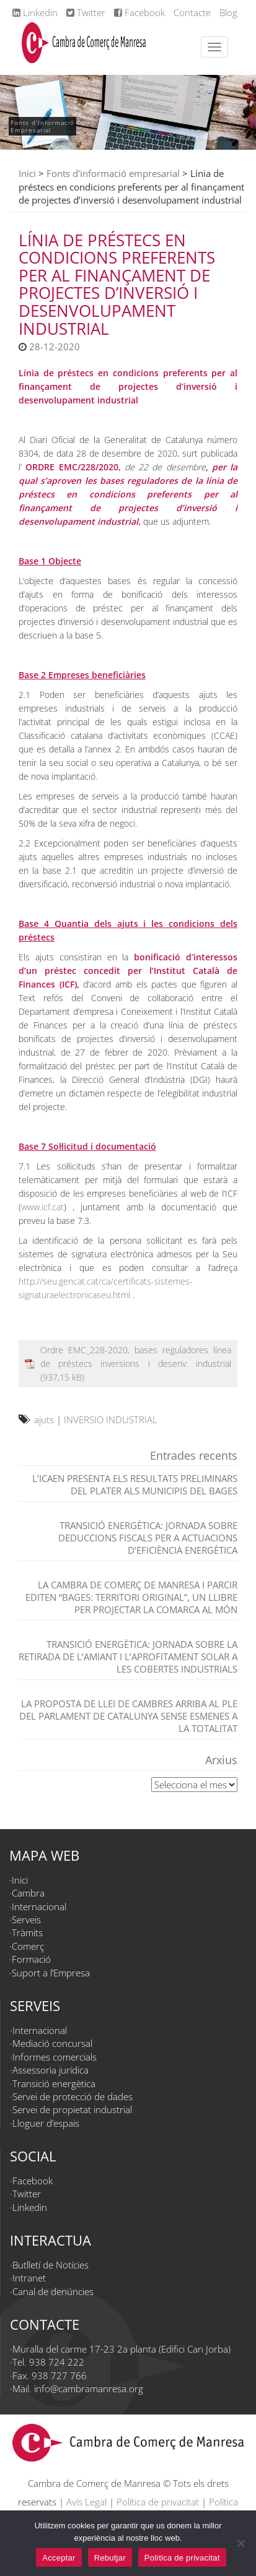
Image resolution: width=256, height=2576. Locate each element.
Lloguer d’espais (45, 2123)
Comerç (28, 1946)
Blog (228, 12)
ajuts (44, 1419)
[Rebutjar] (240, 2543)
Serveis (26, 1919)
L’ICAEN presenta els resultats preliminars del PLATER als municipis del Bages (134, 1484)
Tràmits (27, 1932)
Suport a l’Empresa (51, 1972)
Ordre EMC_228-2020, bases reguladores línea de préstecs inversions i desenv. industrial (135, 1356)
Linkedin (35, 12)
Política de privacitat (158, 2502)
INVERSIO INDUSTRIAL (110, 1419)
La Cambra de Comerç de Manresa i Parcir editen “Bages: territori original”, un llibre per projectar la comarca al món (131, 1597)
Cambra (28, 1893)
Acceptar (58, 2557)
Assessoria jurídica (50, 2070)
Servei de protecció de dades (72, 2096)
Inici (27, 173)
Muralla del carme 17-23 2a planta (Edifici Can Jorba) (121, 2349)
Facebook (139, 12)
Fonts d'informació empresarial (113, 173)
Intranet (29, 2278)
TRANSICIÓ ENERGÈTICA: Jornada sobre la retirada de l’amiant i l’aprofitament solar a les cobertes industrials (128, 1656)
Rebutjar (110, 2557)
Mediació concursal (52, 2043)
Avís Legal (86, 2502)
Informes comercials (54, 2057)
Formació (31, 1959)
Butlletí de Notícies (50, 2265)
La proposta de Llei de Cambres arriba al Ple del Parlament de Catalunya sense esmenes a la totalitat (128, 1715)
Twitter (85, 12)
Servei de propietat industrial (72, 2109)
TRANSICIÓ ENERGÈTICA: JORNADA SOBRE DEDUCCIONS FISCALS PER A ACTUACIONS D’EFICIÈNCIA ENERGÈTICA (147, 1537)
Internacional (39, 1906)
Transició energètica (53, 2083)
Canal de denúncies (53, 2291)
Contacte (192, 12)
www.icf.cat (42, 1207)
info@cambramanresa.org (88, 2388)
